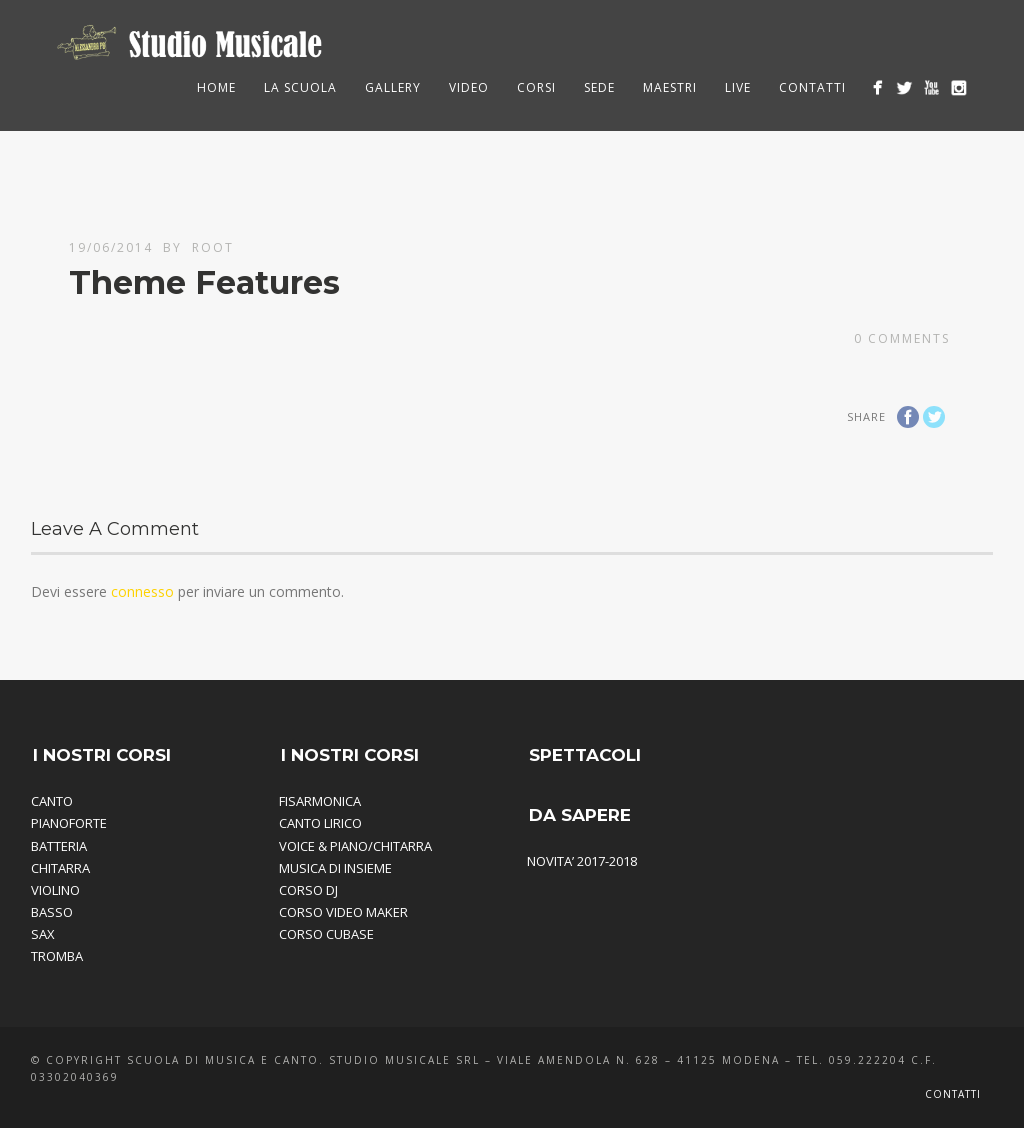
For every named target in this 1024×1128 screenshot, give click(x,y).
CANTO (52, 801)
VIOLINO (55, 890)
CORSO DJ (308, 890)
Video (469, 87)
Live (738, 87)
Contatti (812, 87)
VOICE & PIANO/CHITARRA (355, 846)
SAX (43, 934)
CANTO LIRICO (320, 823)
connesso (142, 591)
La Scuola (300, 87)
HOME (216, 87)
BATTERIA (59, 846)
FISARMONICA (320, 801)
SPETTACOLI (585, 755)
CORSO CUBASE (326, 934)
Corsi (536, 87)
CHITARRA (60, 868)
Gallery (393, 87)
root (213, 247)
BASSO (52, 912)
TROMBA (57, 956)
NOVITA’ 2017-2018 (582, 861)
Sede (599, 87)
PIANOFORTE (69, 823)
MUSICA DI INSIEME (335, 868)
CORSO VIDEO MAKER (343, 912)
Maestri (670, 87)
